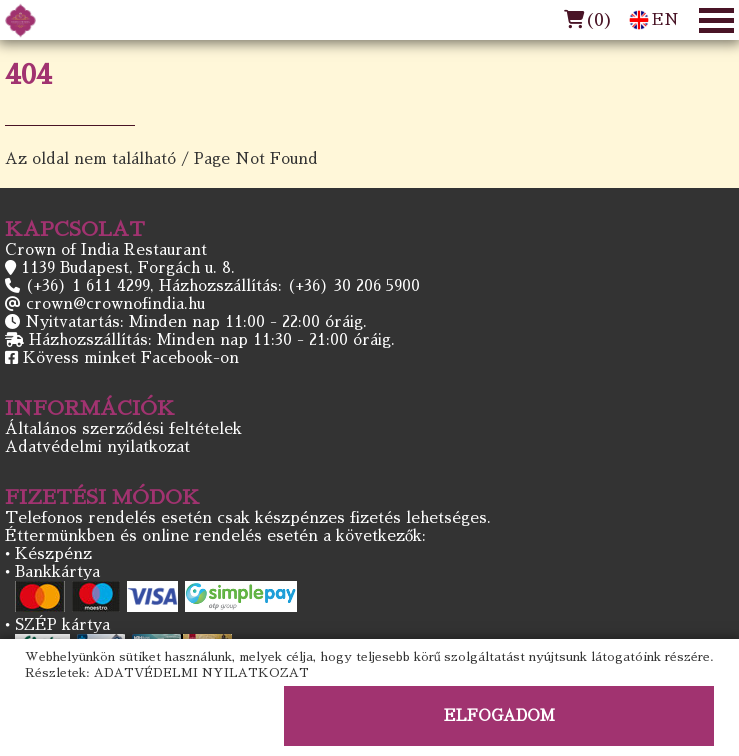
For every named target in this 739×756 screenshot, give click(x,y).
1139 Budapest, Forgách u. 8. (128, 267)
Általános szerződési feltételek (123, 428)
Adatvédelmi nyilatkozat (97, 446)
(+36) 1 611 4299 (87, 285)
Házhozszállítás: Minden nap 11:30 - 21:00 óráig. (212, 339)
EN (654, 20)
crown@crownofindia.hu (115, 303)
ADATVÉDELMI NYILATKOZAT (201, 673)
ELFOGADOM (499, 715)
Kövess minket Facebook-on (131, 357)
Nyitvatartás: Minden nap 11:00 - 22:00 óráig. (196, 321)
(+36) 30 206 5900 (353, 285)
